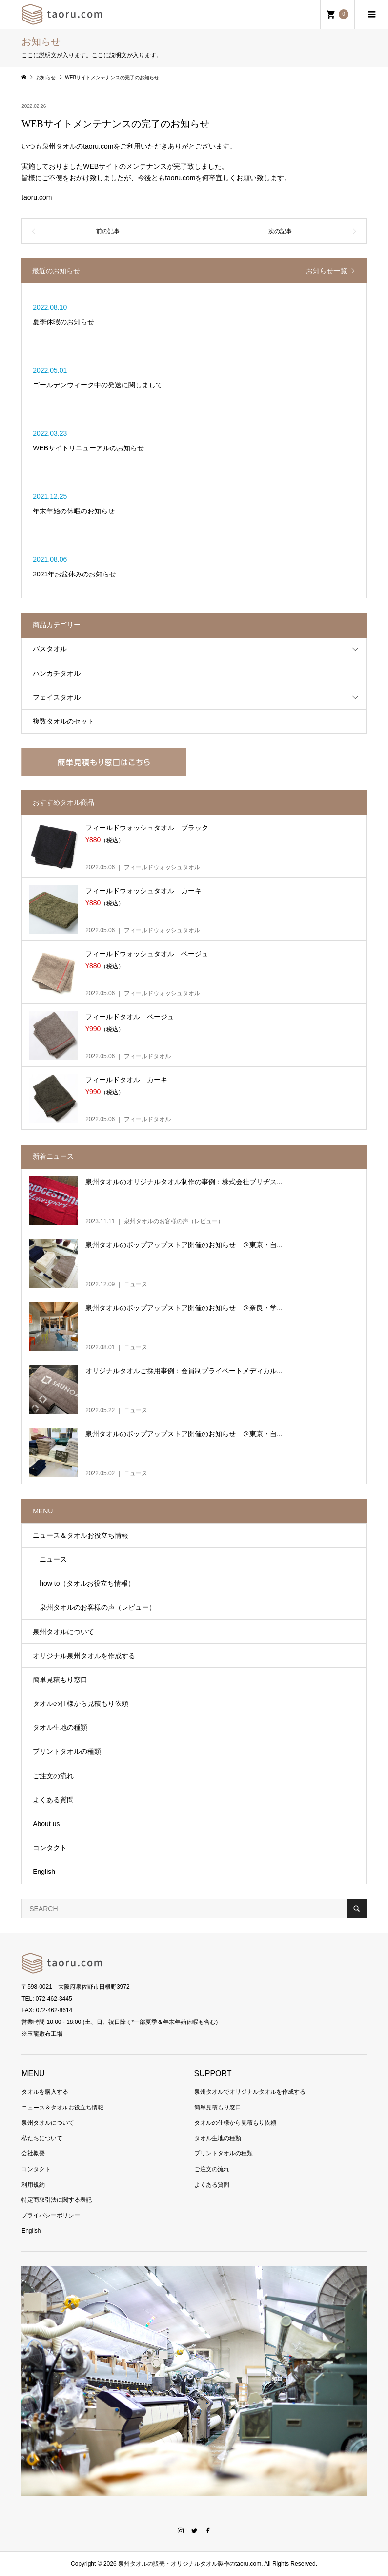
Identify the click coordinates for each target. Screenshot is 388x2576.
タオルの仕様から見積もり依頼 (80, 1703)
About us (46, 1824)
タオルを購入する (44, 2091)
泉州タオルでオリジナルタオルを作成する (250, 2091)
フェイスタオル (57, 697)
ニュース (50, 1559)
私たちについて (41, 2138)
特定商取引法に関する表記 (56, 2199)
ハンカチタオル (57, 673)
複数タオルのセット (63, 721)
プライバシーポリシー (50, 2215)
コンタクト (50, 1848)
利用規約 (33, 2184)
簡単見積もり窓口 (60, 1679)
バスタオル (50, 649)
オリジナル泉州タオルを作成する (84, 1656)
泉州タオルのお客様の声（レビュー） (94, 1607)
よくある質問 (53, 1800)
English (44, 1871)
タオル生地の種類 (60, 1727)
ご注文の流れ (53, 1776)
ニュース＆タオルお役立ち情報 (80, 1535)
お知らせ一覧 (326, 271)
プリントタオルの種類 (67, 1751)
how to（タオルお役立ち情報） (84, 1583)
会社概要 (33, 2153)
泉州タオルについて (63, 1632)
